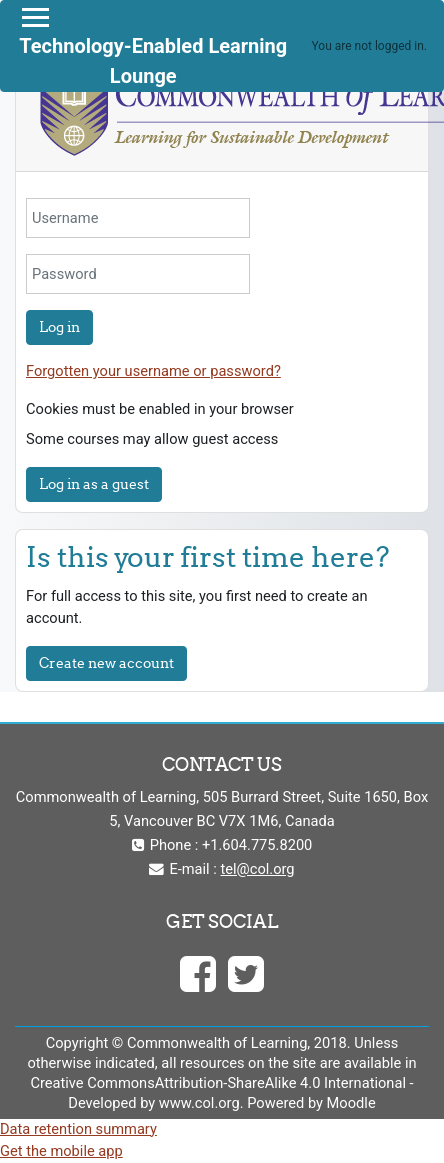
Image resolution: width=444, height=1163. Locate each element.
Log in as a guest (94, 484)
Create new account (106, 663)
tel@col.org (258, 869)
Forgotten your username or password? (153, 371)
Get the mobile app (61, 1151)
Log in (59, 327)
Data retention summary (78, 1129)
